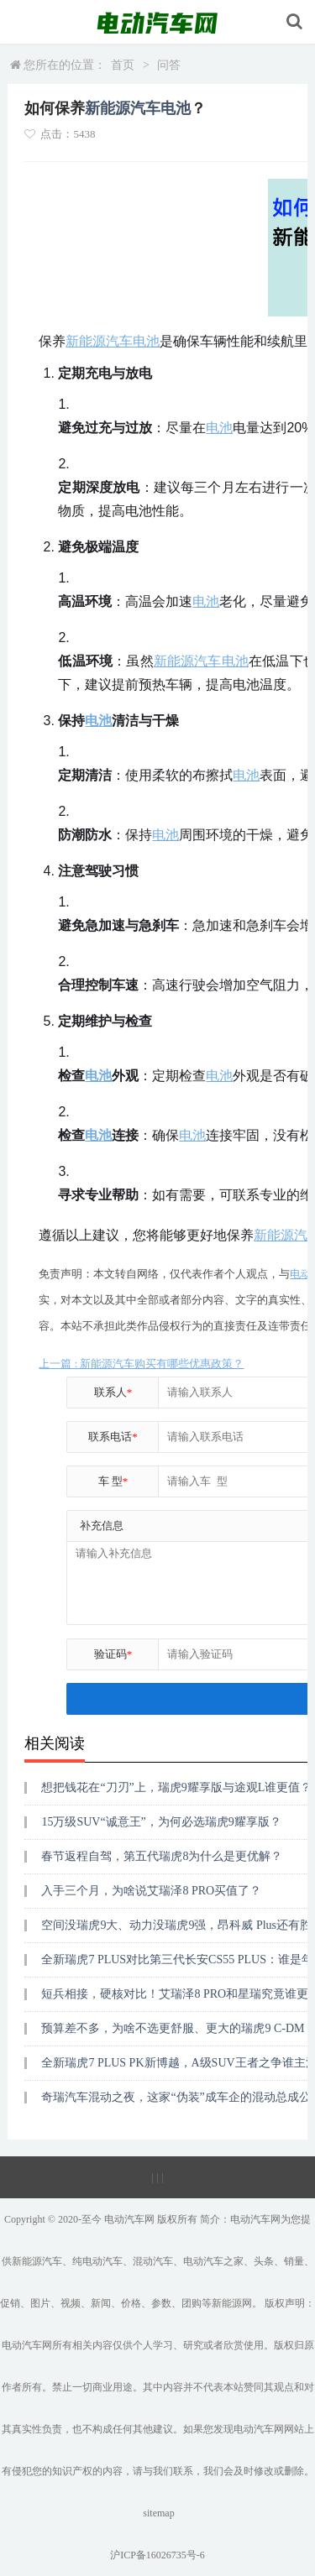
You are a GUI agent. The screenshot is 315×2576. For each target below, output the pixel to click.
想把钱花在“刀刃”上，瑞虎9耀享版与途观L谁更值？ (176, 1787)
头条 (264, 2261)
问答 (169, 65)
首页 (122, 65)
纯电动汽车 (97, 2261)
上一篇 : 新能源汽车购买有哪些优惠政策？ (141, 1363)
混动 (143, 2261)
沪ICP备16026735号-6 (157, 2555)
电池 (175, 108)
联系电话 (113, 1436)
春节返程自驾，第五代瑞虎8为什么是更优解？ (161, 1856)
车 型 (113, 1481)
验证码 (113, 1654)
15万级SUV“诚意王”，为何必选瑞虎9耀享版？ (161, 1822)
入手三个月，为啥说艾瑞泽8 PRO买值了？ (151, 1890)
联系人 (113, 1392)
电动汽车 (124, 2219)
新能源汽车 (122, 108)
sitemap (158, 2513)
